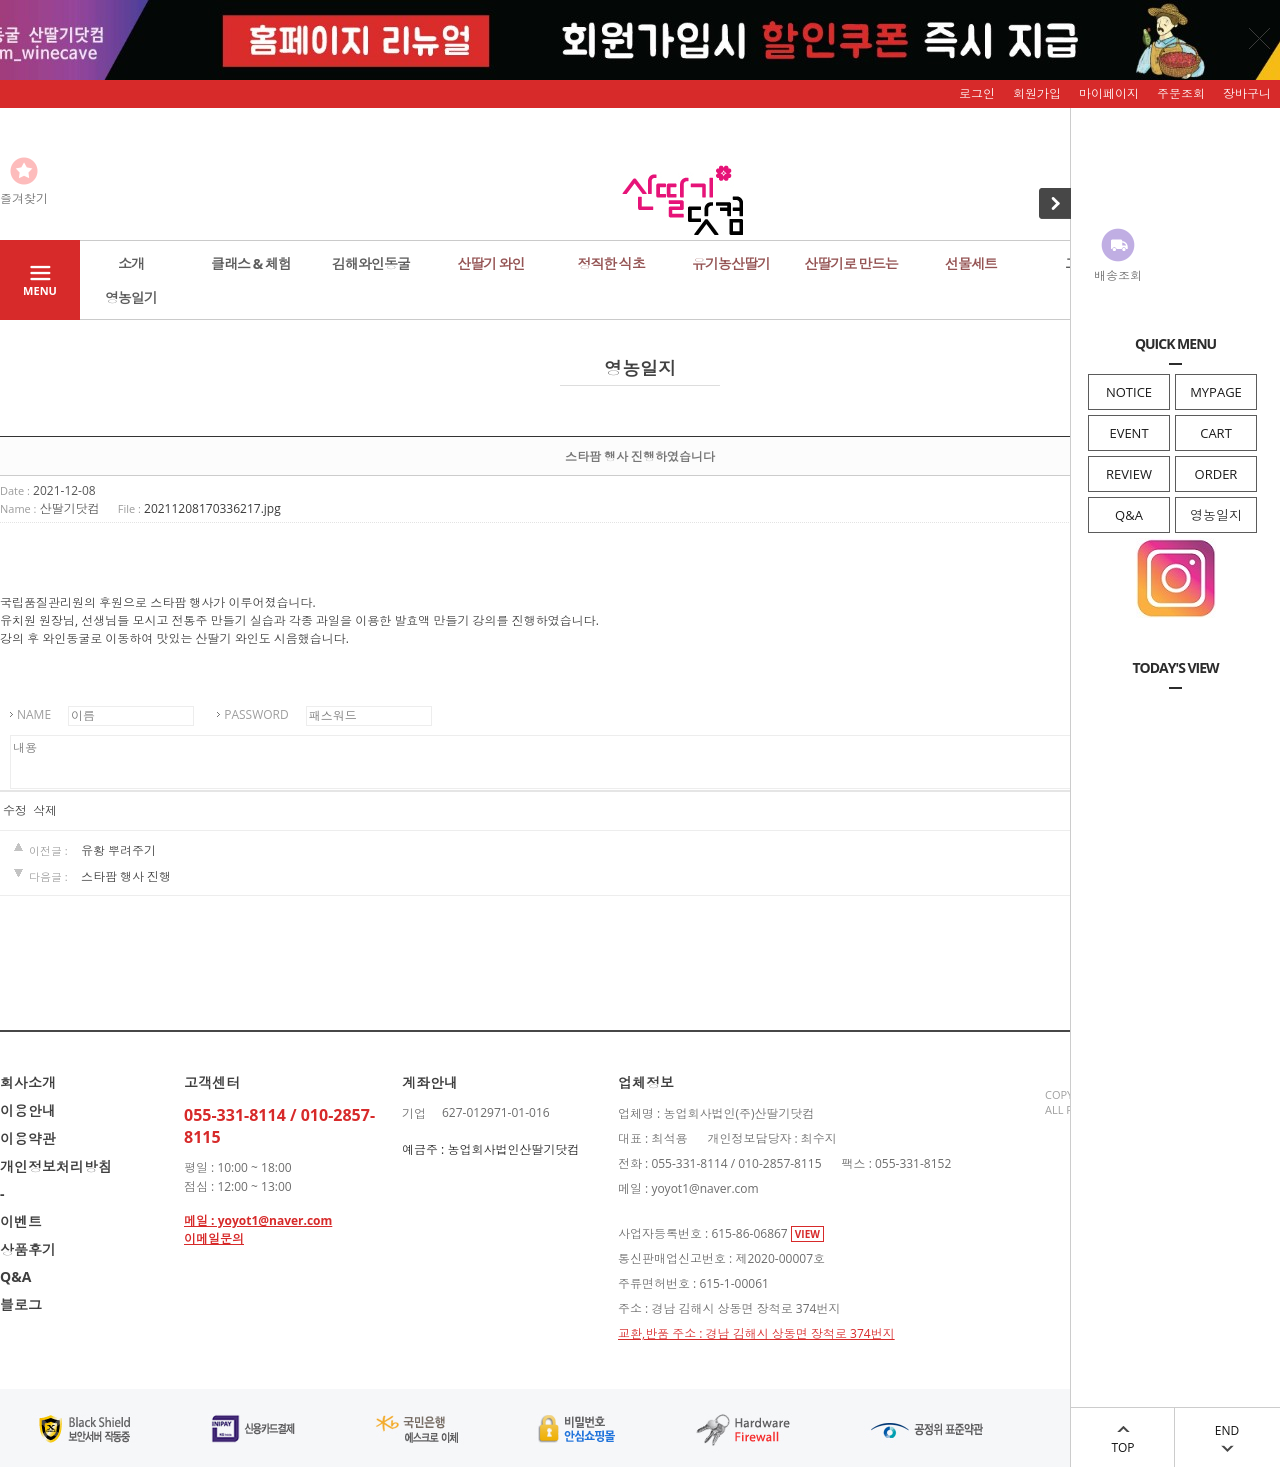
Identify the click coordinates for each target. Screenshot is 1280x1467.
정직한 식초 (611, 263)
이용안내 (28, 1110)
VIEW (807, 1234)
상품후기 (28, 1249)
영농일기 (131, 297)
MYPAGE (1216, 392)
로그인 (977, 93)
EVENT (1128, 433)
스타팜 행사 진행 (126, 876)
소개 (131, 263)
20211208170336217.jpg (212, 508)
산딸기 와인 (491, 263)
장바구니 (1247, 93)
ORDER (1216, 474)
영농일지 (1216, 515)
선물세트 (971, 263)
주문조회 (1181, 93)
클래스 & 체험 (251, 263)
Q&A (1129, 515)
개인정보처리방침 (56, 1166)
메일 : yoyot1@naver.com (258, 1220)
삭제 (45, 811)
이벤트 (21, 1221)
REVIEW (1129, 474)
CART (1216, 433)
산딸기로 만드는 (851, 263)
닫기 (1260, 38)
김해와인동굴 (371, 263)
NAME (34, 714)
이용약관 (28, 1138)
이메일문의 (214, 1238)
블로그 (21, 1304)
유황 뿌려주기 (118, 850)
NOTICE (1129, 392)
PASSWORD (256, 714)
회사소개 (28, 1082)
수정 (15, 811)
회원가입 (1037, 93)
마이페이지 (1109, 93)
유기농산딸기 (731, 263)
